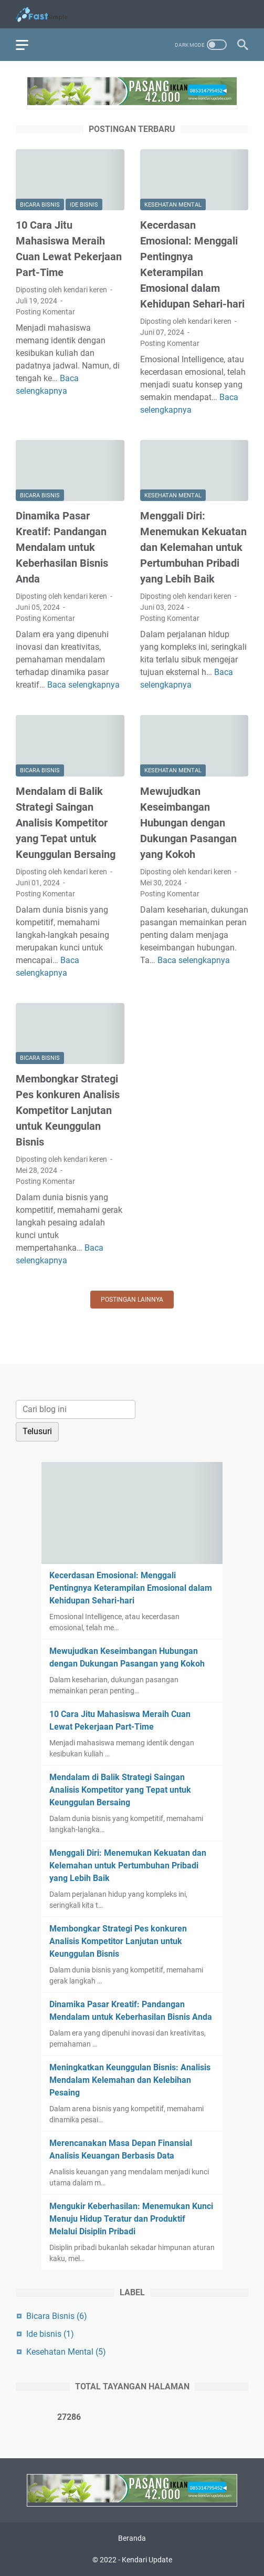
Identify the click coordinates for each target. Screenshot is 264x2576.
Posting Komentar (45, 312)
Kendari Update (147, 2559)
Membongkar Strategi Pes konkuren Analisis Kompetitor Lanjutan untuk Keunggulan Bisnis (68, 1110)
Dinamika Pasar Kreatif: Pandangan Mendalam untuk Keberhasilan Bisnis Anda (62, 547)
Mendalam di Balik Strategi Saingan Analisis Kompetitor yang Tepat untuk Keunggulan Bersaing (65, 823)
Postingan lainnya (132, 1299)
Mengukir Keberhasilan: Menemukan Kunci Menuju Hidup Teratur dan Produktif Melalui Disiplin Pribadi (131, 2218)
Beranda (132, 2538)
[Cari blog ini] (75, 1409)
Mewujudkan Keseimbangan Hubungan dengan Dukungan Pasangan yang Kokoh (188, 823)
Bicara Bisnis (40, 204)
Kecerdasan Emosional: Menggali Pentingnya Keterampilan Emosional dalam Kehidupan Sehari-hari (130, 1588)
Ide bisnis (84, 204)
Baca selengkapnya (83, 685)
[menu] (28, 44)
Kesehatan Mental (173, 204)
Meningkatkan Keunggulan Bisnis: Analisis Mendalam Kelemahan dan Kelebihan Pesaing (129, 2080)
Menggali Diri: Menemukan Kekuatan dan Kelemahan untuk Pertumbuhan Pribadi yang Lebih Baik (193, 547)
